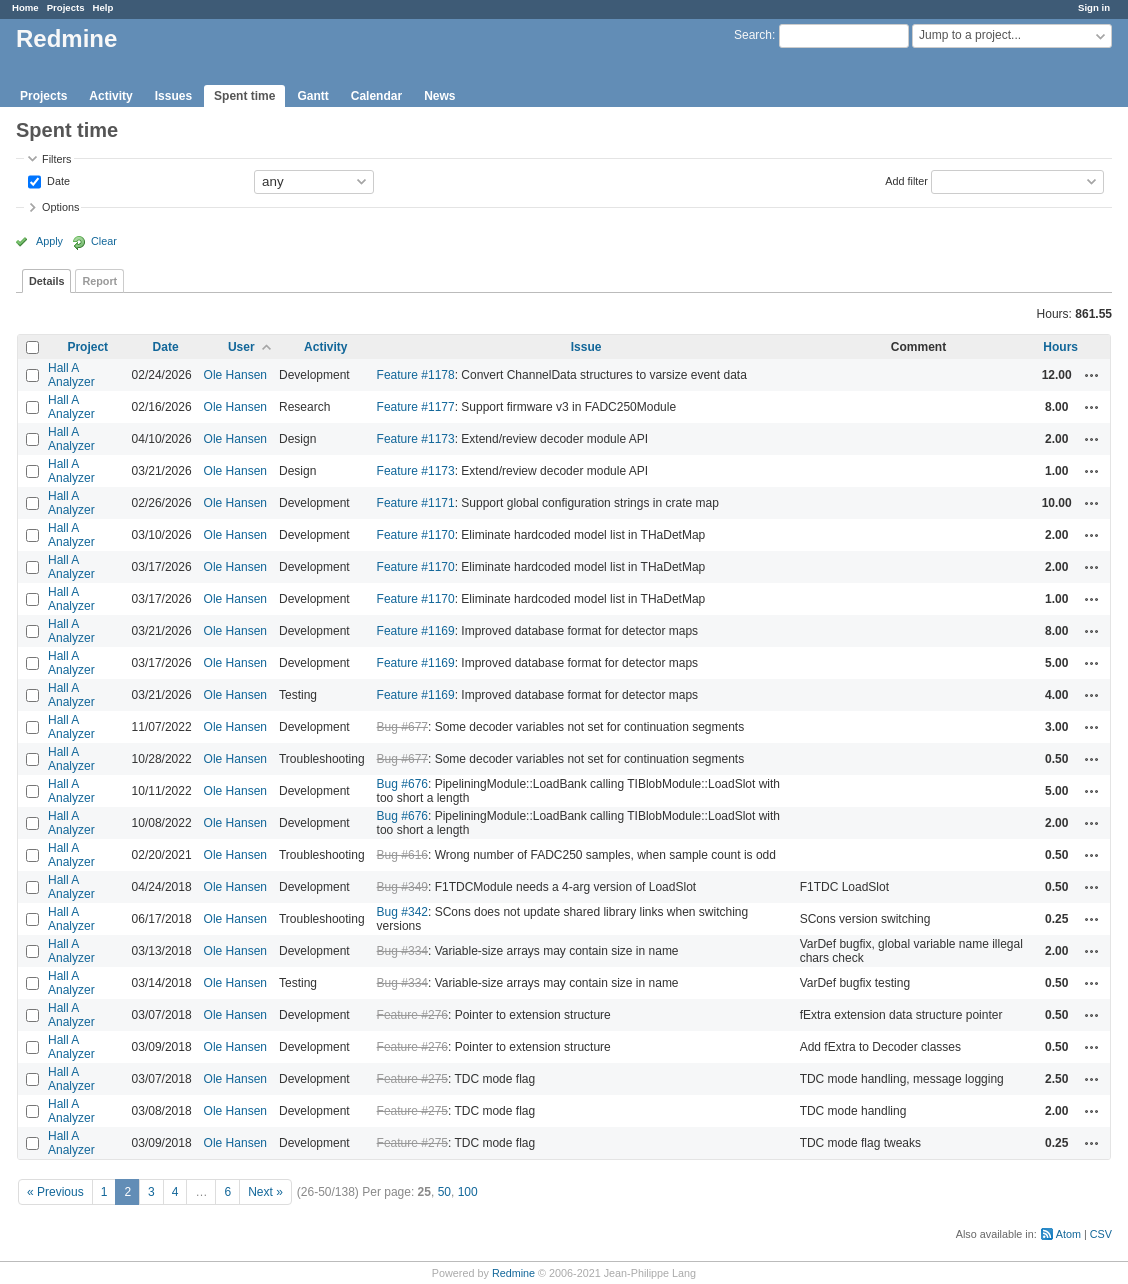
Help (103, 7)
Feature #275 (412, 1079)
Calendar (376, 96)
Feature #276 (412, 1015)
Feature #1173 (416, 439)
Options (60, 207)
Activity (110, 96)
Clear (104, 241)
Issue (586, 347)
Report (99, 281)
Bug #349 (402, 887)
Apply (49, 241)
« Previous (55, 1192)
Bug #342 (402, 912)
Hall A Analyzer (71, 375)
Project (87, 347)
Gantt (312, 96)
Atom (1068, 1234)
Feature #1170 (416, 535)
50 (444, 1192)
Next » (265, 1192)
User (241, 347)
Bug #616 (402, 855)
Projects (66, 7)
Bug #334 (402, 951)
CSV (1101, 1234)
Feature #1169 (416, 631)
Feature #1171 (416, 503)
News (439, 96)
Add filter (906, 180)
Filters (56, 159)
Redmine (513, 1273)
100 (468, 1192)
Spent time (244, 96)
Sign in (1094, 7)
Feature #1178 (416, 375)
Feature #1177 (416, 407)
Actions (1092, 375)
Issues (173, 96)
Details (46, 281)
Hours (1060, 347)
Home (25, 7)
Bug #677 (402, 727)
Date (57, 180)
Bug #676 (402, 784)
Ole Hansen (235, 375)
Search (753, 35)
